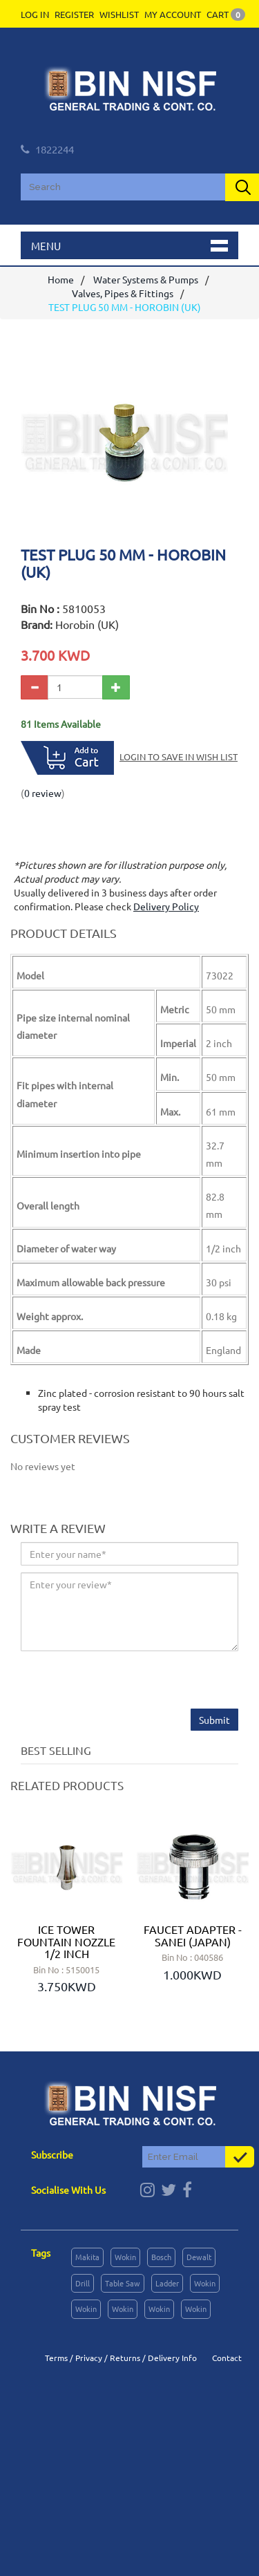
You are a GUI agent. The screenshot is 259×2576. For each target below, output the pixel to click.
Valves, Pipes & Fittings (122, 293)
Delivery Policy (166, 906)
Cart (226, 14)
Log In (35, 14)
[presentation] (126, 1682)
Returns (125, 2357)
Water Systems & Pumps (145, 279)
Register (74, 14)
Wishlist (119, 14)
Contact (227, 2357)
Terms (56, 2357)
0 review (42, 793)
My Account (172, 14)
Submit (214, 1719)
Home (61, 279)
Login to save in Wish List (178, 756)
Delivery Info (172, 2357)
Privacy (88, 2357)
